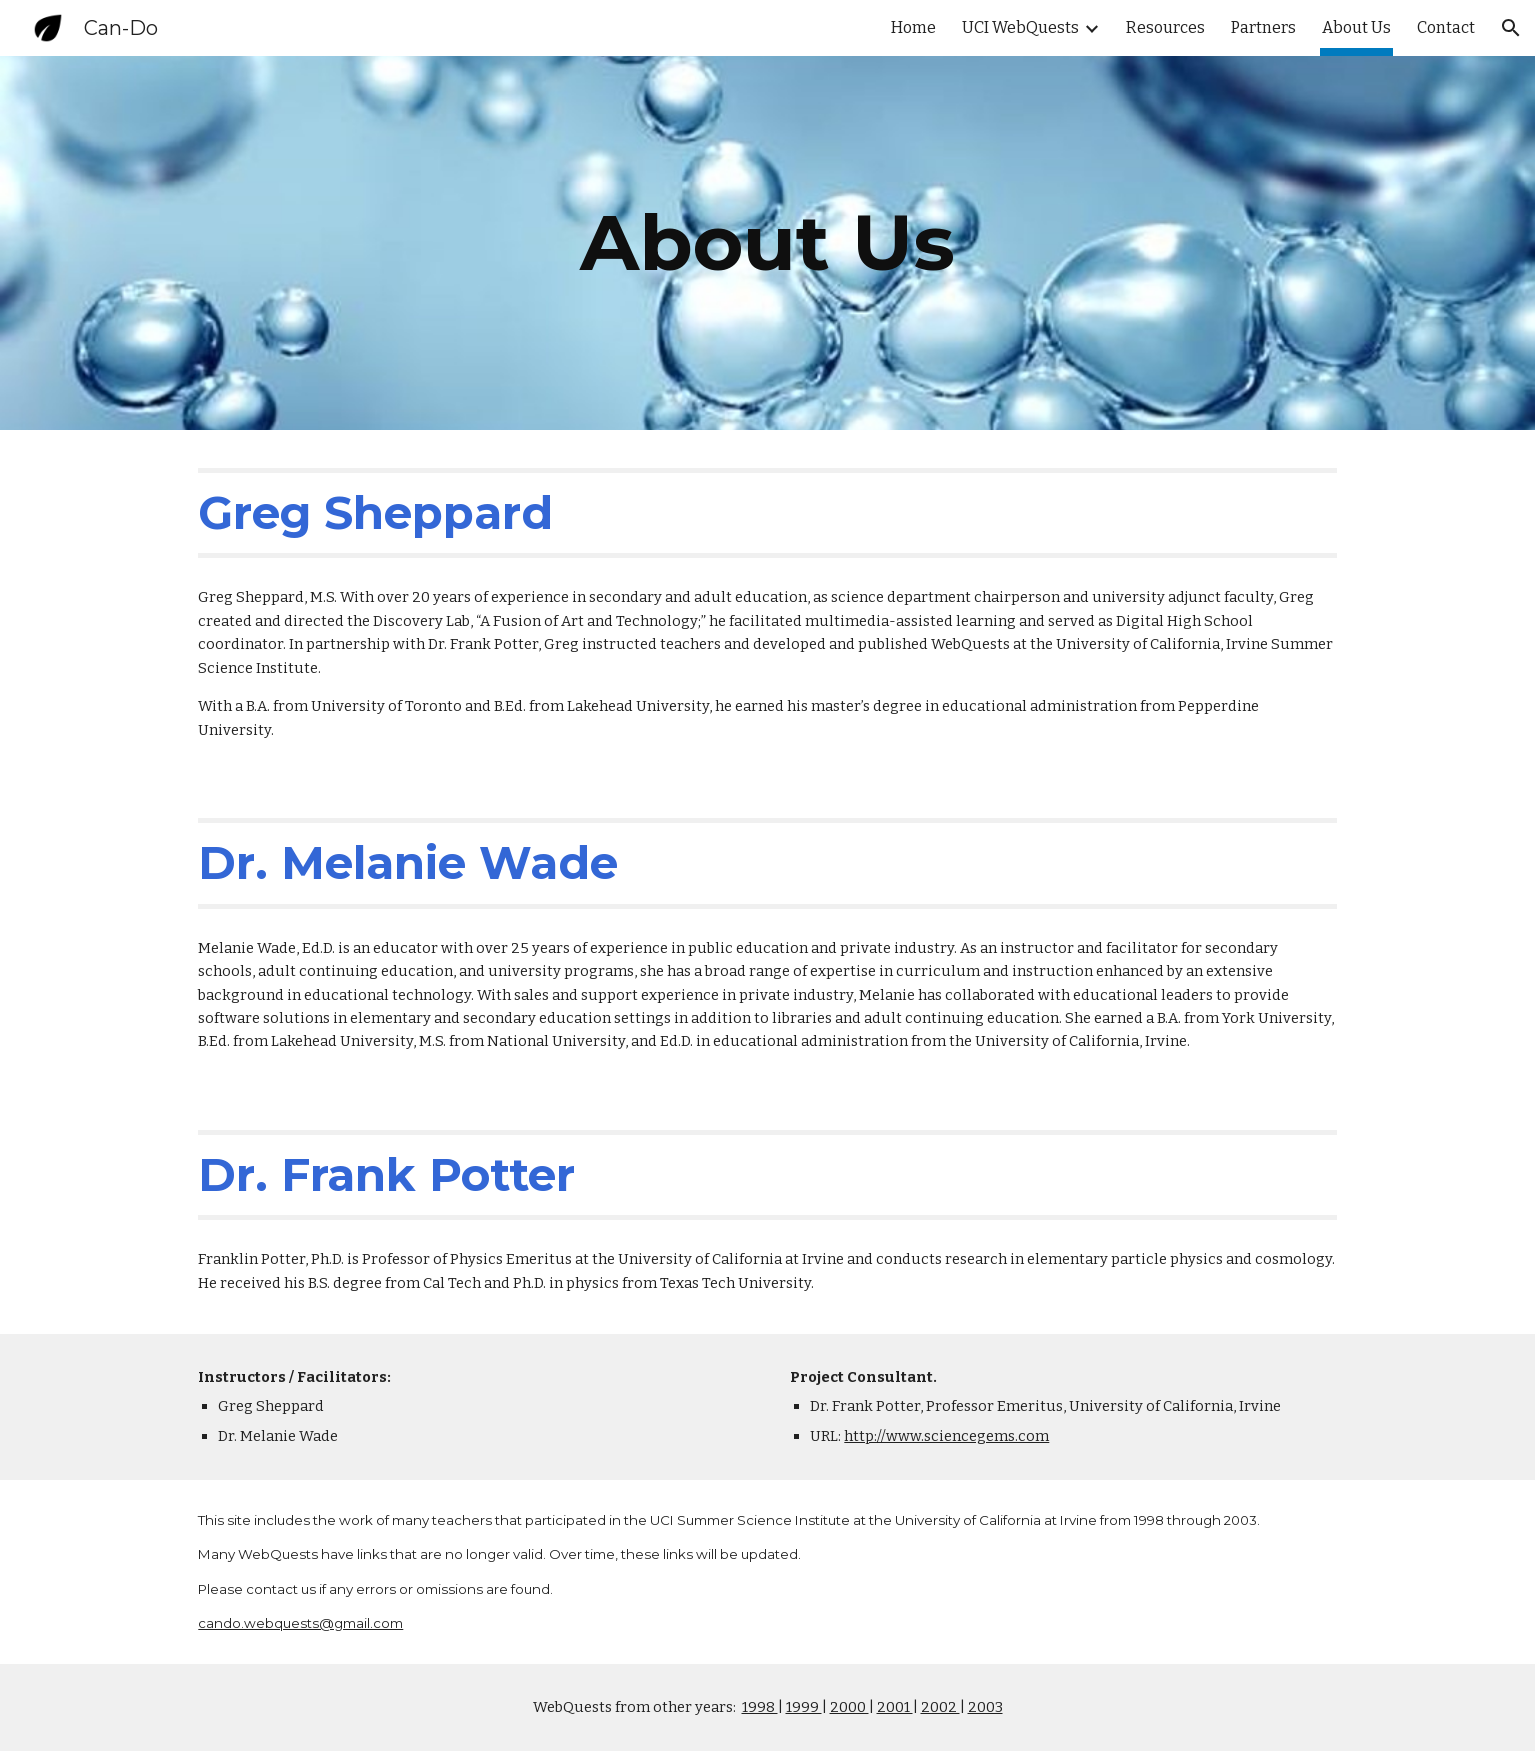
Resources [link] (1165, 27)
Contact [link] (1446, 27)
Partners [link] (1263, 27)
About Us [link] (1356, 27)
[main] (768, 243)
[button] (1511, 28)
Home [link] (913, 27)
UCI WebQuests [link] (1020, 27)
